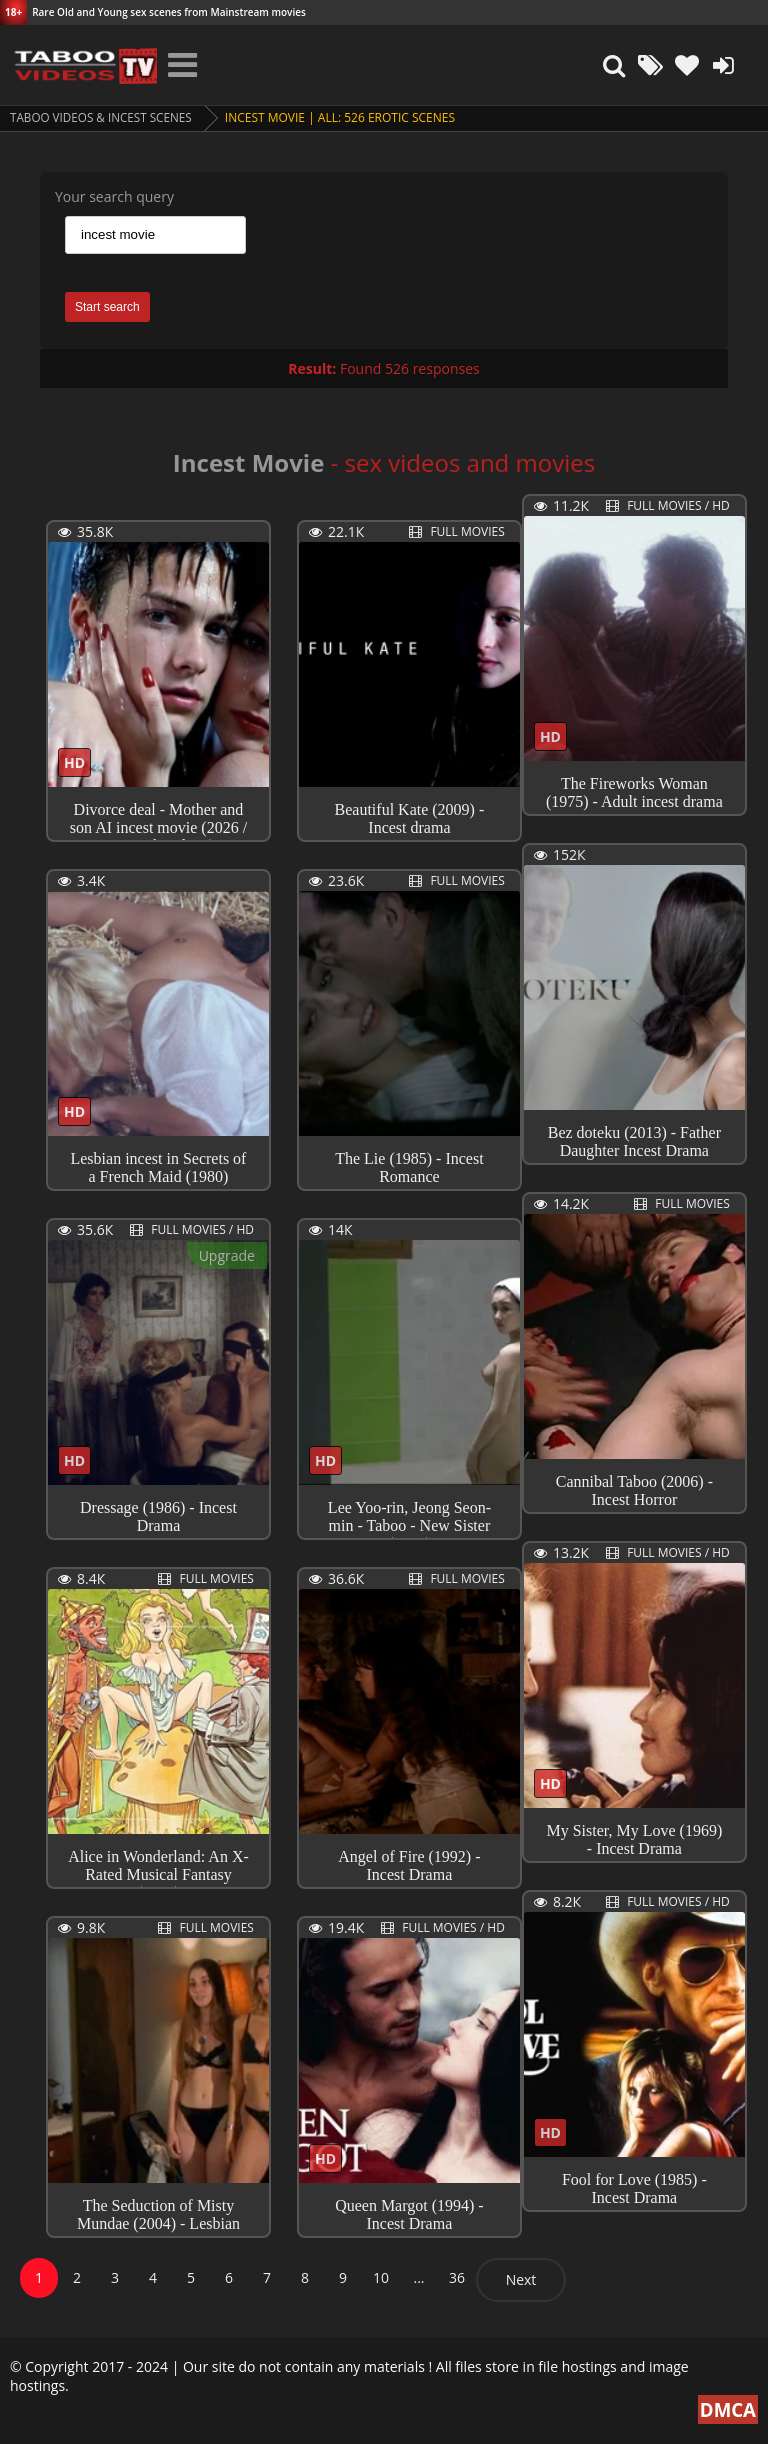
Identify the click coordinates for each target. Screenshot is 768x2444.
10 (381, 2277)
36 (457, 2277)
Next (521, 2279)
